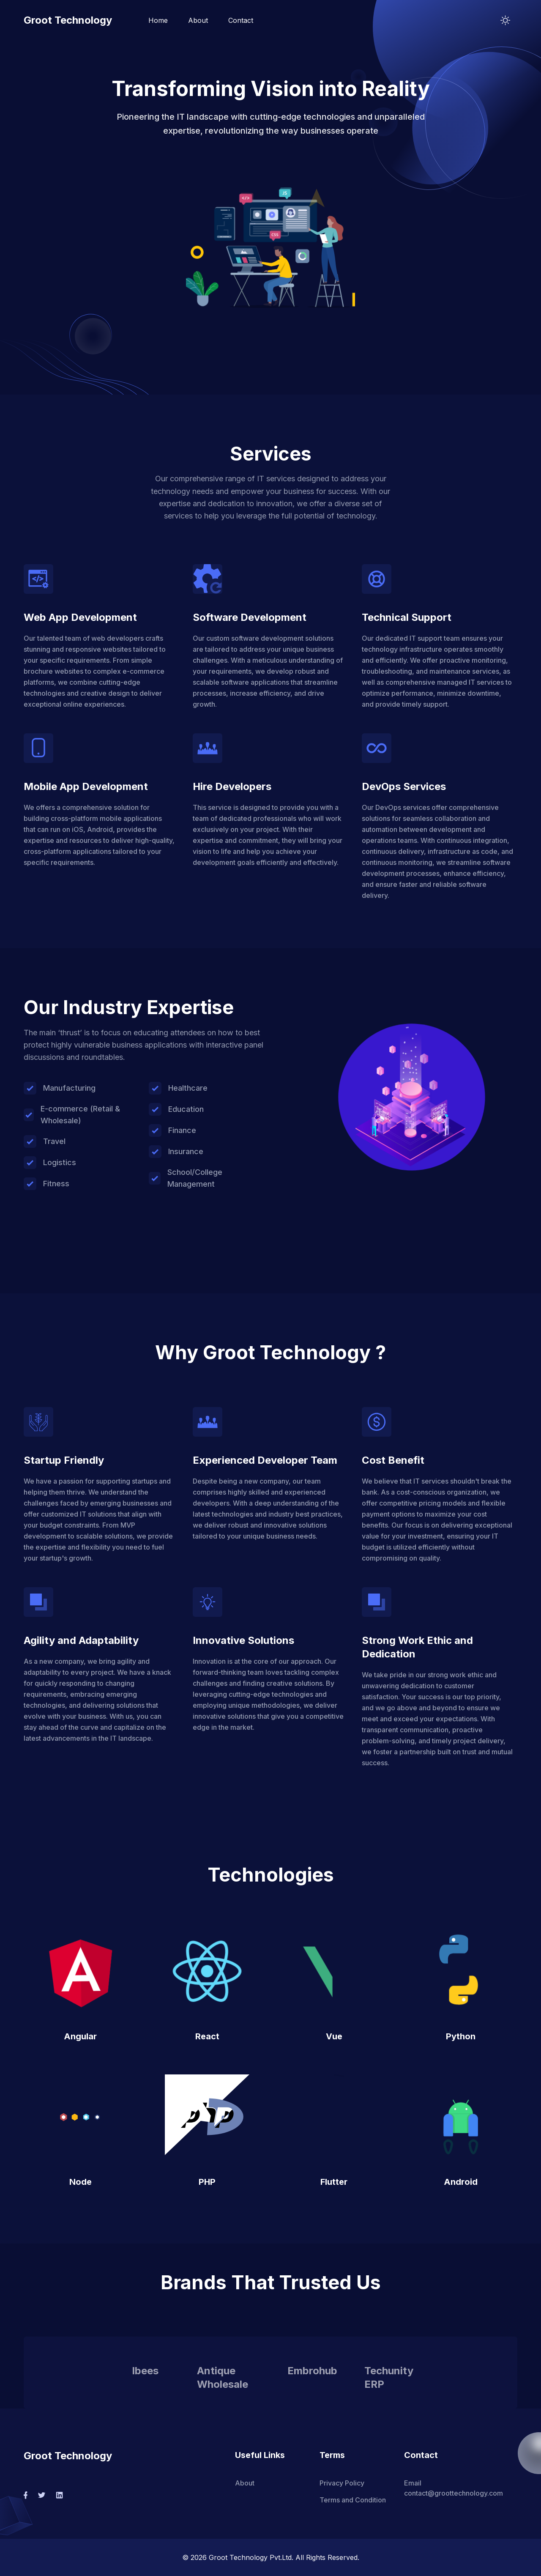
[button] (270, 242)
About (198, 20)
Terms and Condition (353, 2500)
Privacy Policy (342, 2483)
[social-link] (25, 2495)
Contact (240, 20)
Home (158, 20)
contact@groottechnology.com (453, 2493)
